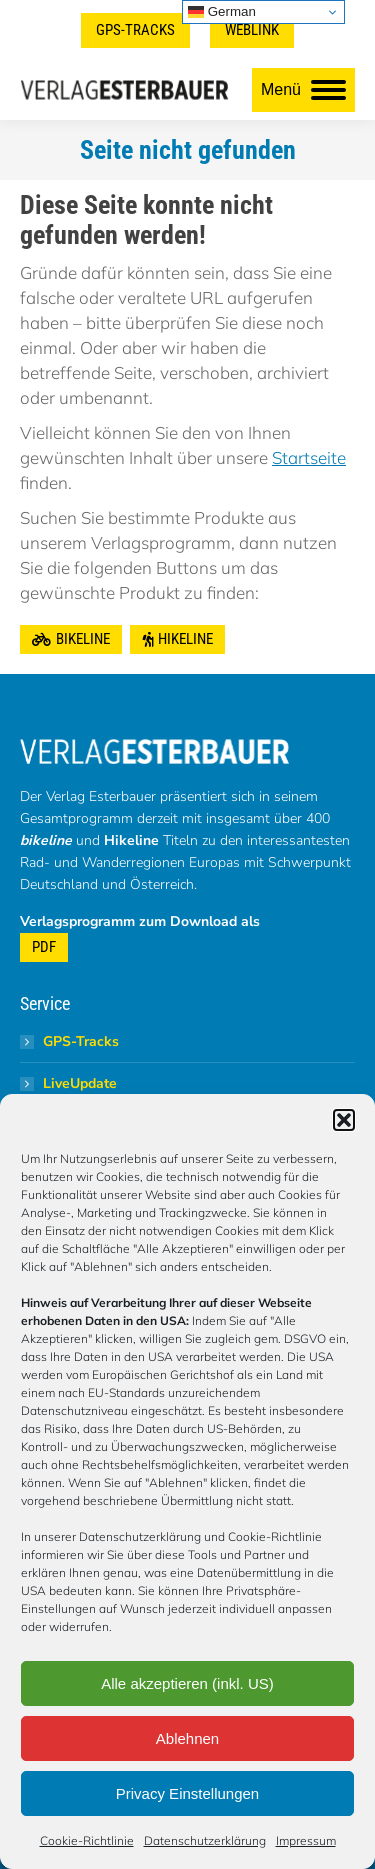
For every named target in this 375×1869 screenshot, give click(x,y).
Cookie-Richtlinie (87, 1840)
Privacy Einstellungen (187, 1793)
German (222, 12)
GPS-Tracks (81, 1041)
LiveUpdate (80, 1083)
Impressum (306, 1840)
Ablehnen (187, 1738)
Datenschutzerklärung (205, 1840)
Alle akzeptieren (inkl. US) (187, 1683)
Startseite (309, 457)
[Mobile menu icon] (303, 90)
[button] (344, 1120)
